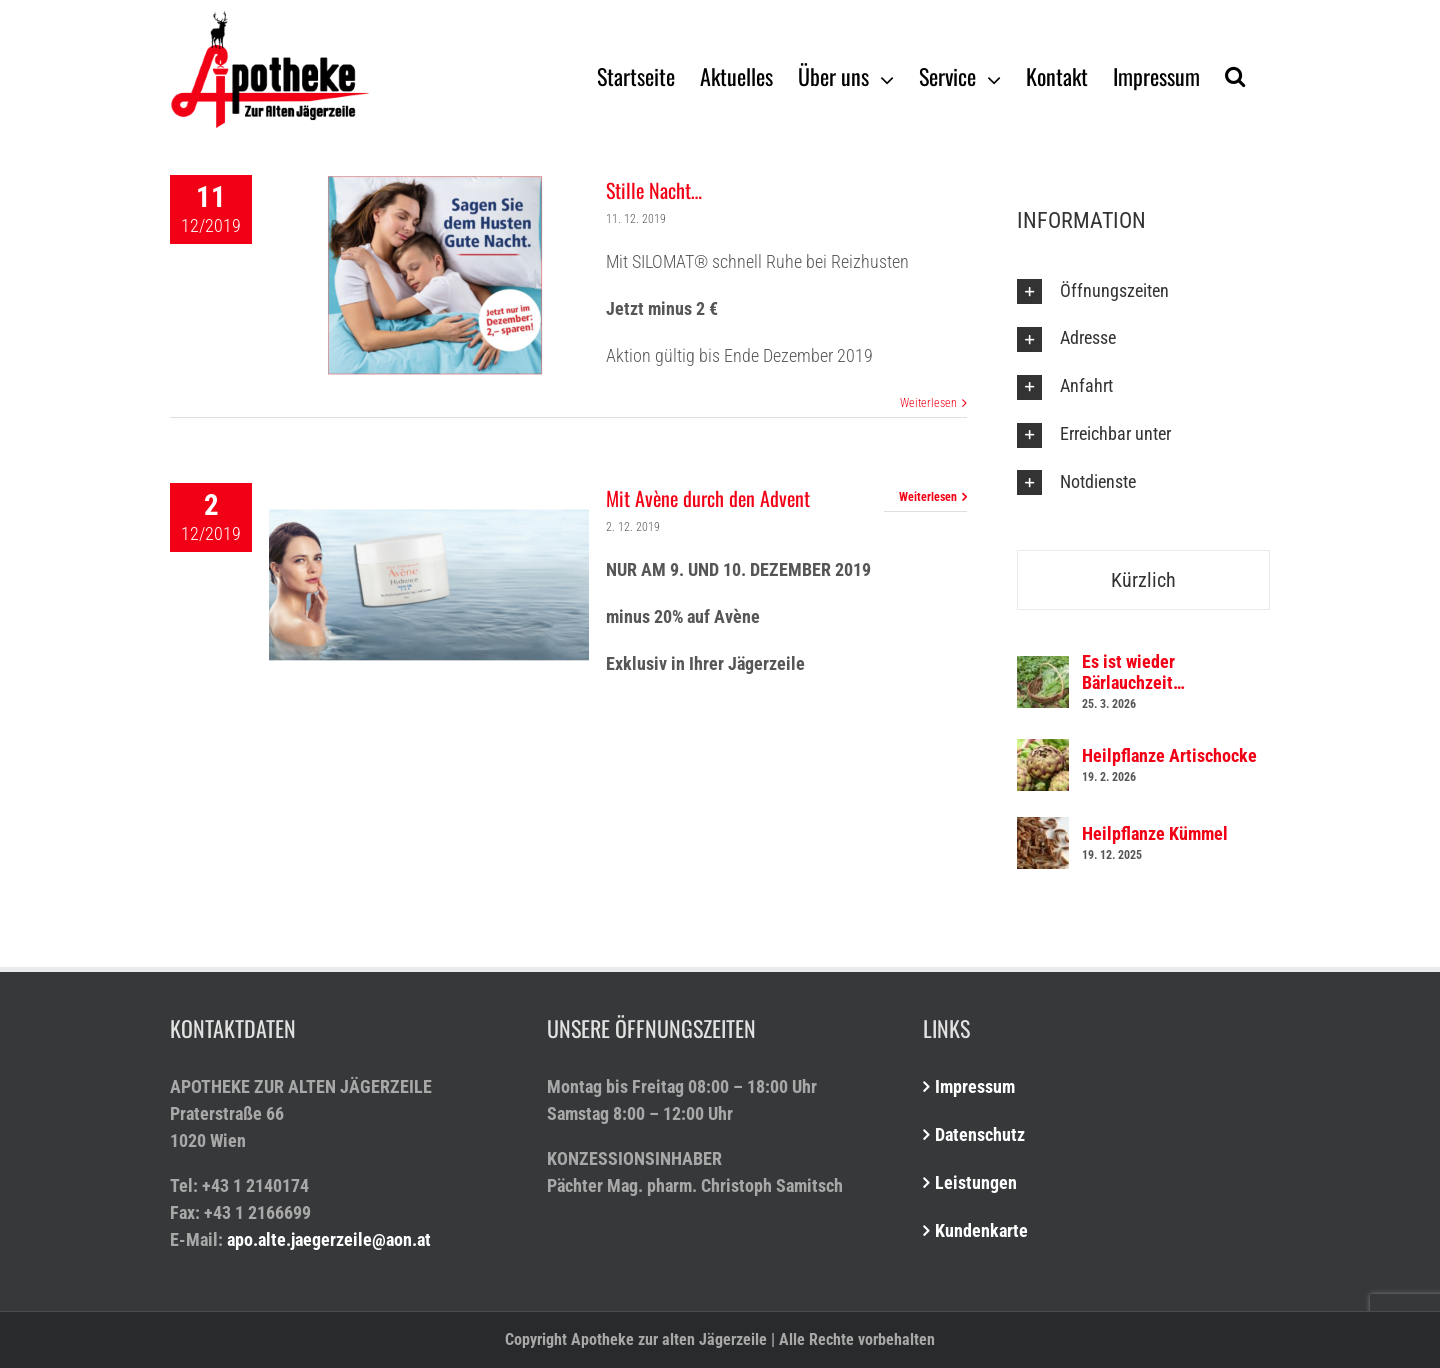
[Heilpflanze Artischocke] (1043, 752)
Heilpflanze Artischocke (1169, 755)
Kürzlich (1143, 580)
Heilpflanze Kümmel (1155, 833)
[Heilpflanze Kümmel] (1043, 830)
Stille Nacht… (654, 190)
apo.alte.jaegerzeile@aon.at (329, 1239)
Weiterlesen (928, 403)
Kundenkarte (981, 1230)
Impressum (975, 1086)
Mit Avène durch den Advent (708, 498)
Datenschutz (980, 1134)
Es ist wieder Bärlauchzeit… (1133, 672)
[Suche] (1235, 75)
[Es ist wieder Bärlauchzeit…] (1043, 669)
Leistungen (976, 1182)
